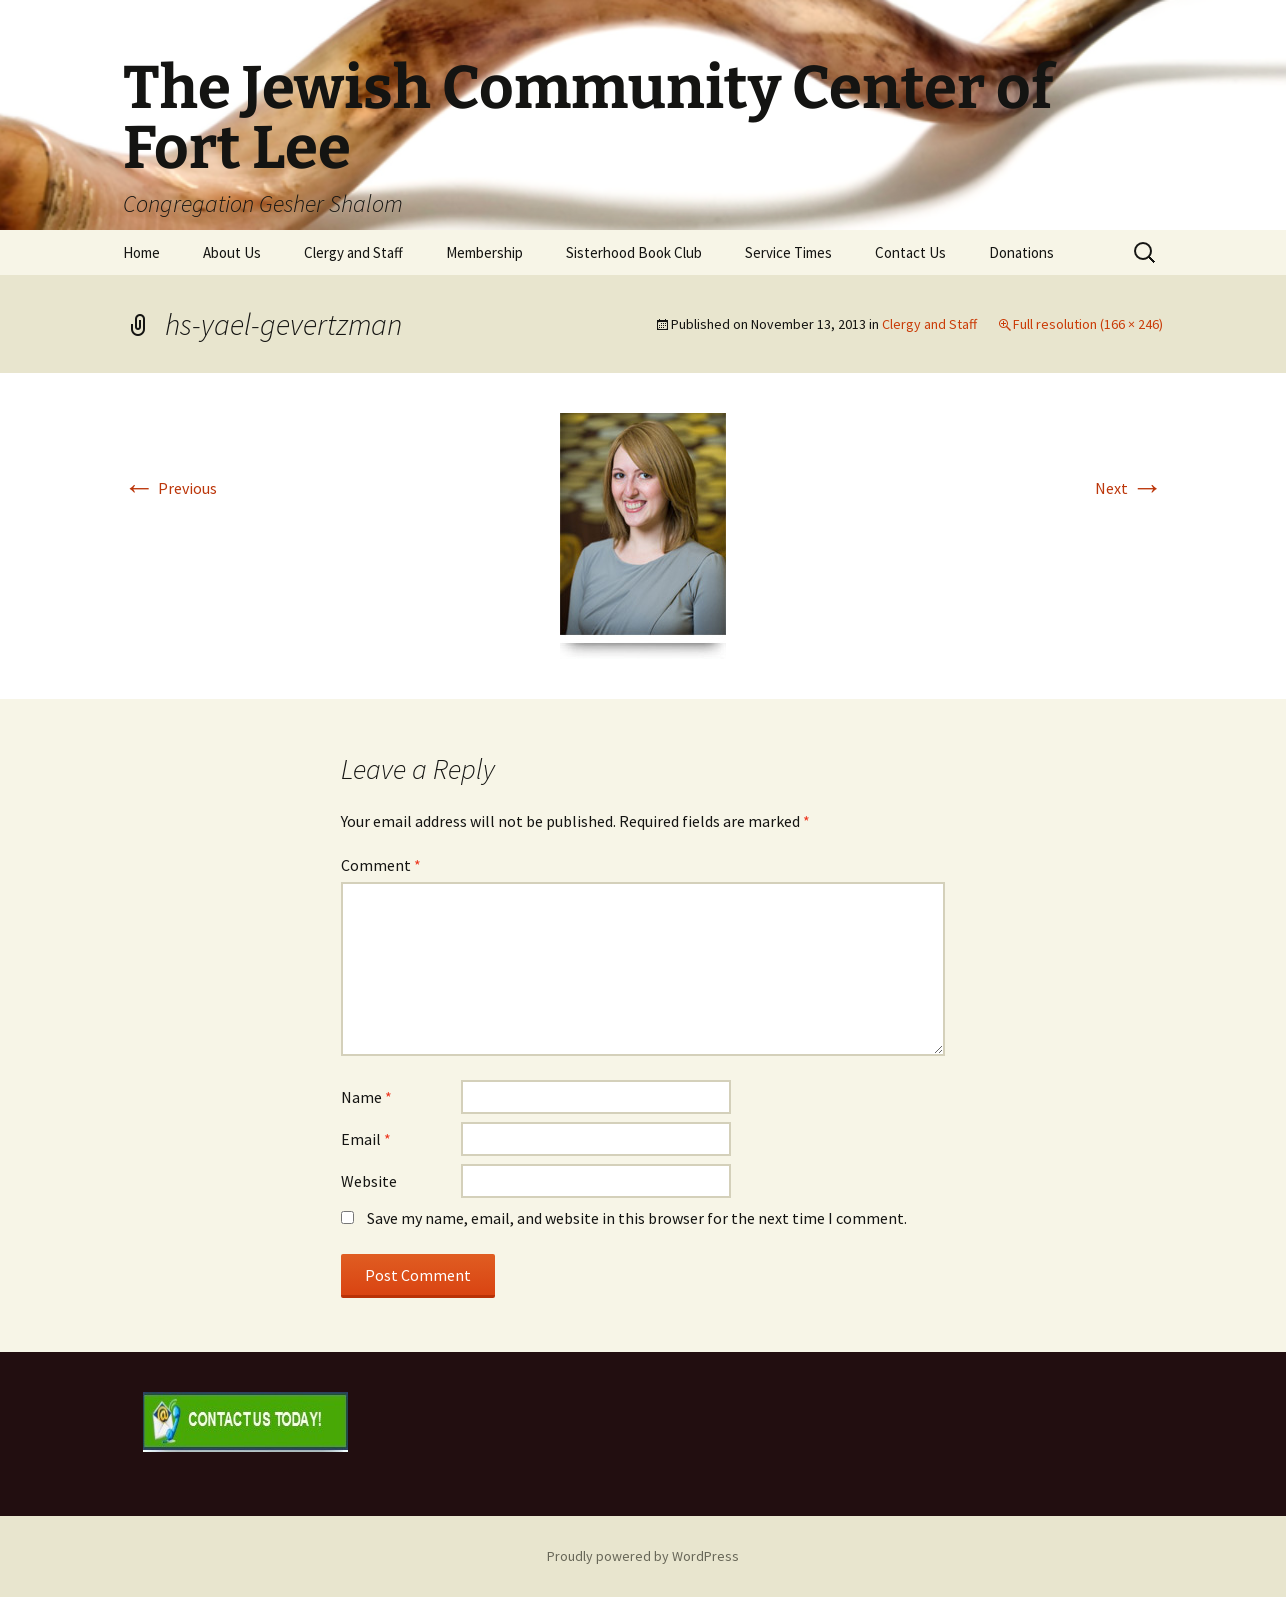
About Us (232, 252)
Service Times (788, 252)
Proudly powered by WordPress (643, 1556)
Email (366, 1139)
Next (1129, 488)
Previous (170, 488)
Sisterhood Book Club (634, 252)
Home (141, 252)
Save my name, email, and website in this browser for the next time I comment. (637, 1218)
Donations (1021, 252)
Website (369, 1181)
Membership (484, 252)
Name (366, 1097)
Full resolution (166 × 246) (1088, 324)
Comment (381, 865)
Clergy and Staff (353, 252)
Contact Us (910, 252)
